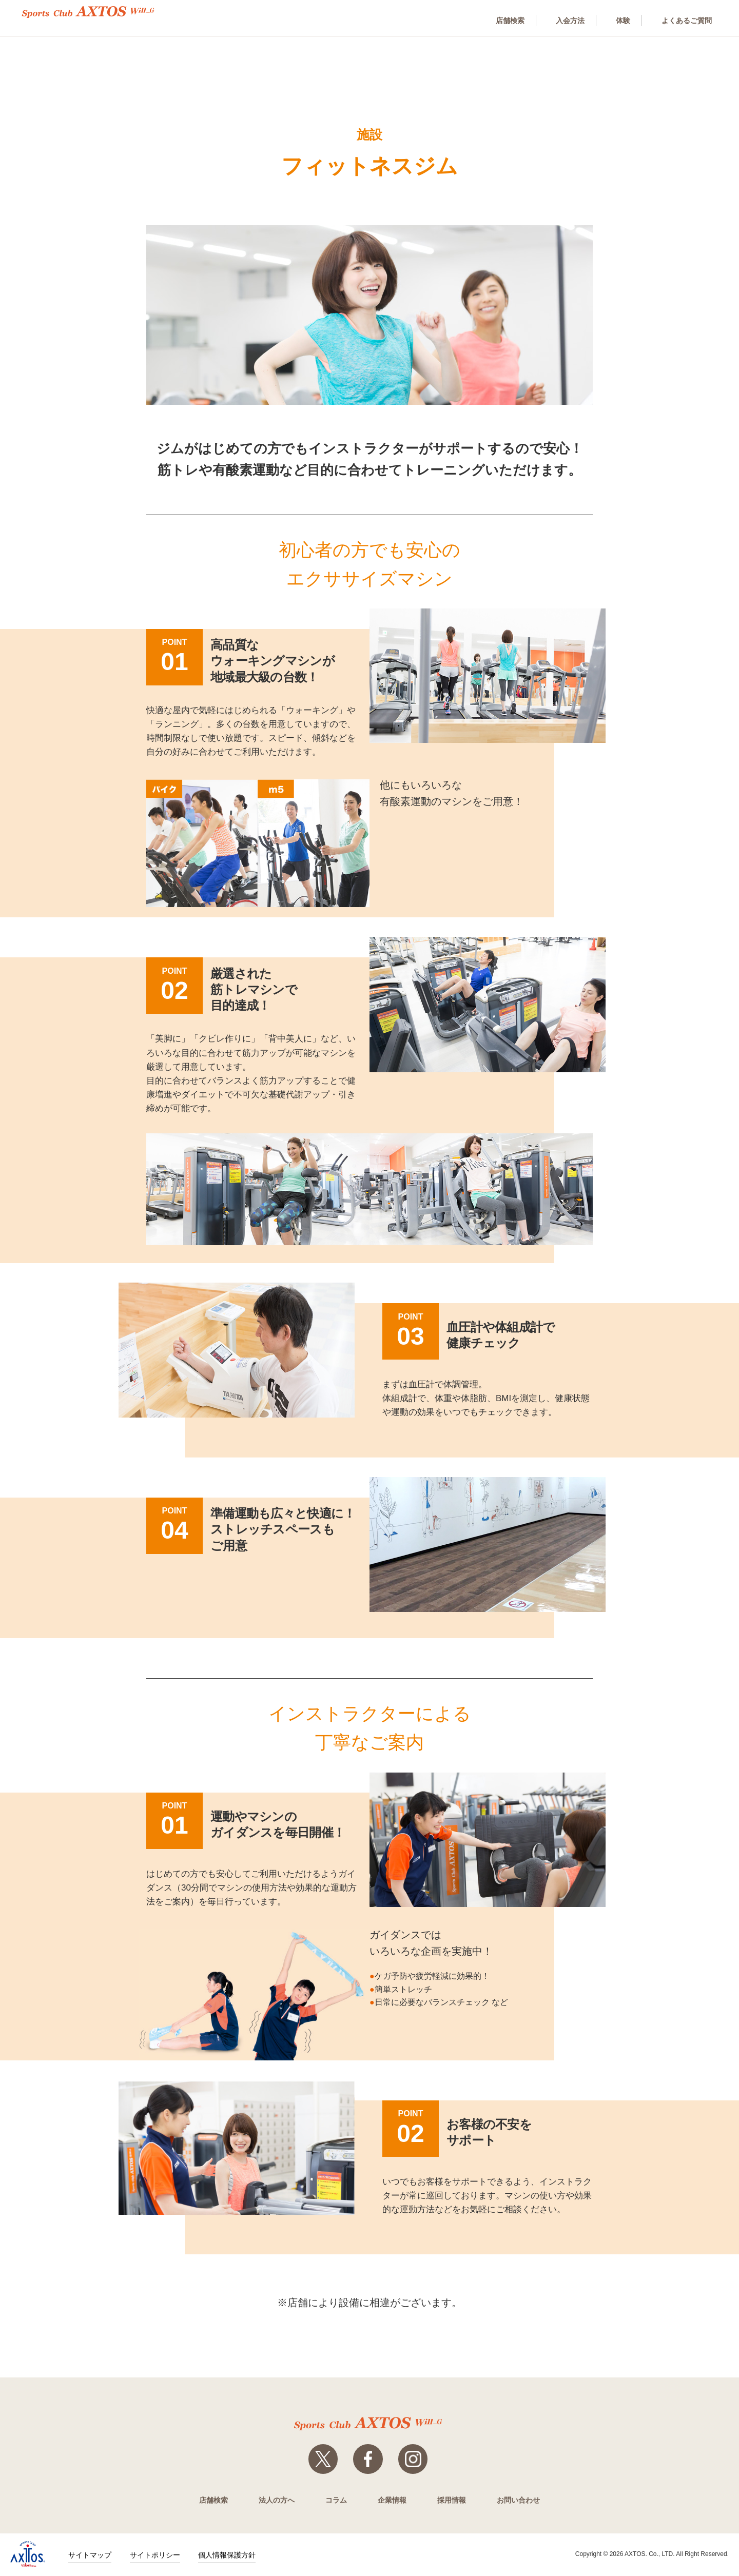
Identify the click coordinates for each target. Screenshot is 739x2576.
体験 (618, 20)
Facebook (368, 2459)
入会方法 (562, 20)
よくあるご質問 (684, 20)
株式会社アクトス (27, 2555)
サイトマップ (89, 2556)
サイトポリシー (155, 2556)
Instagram (414, 2459)
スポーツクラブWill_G (97, 12)
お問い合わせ (518, 2501)
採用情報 (451, 2501)
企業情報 (392, 2501)
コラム (336, 2501)
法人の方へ (277, 2501)
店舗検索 (498, 20)
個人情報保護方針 (227, 2556)
